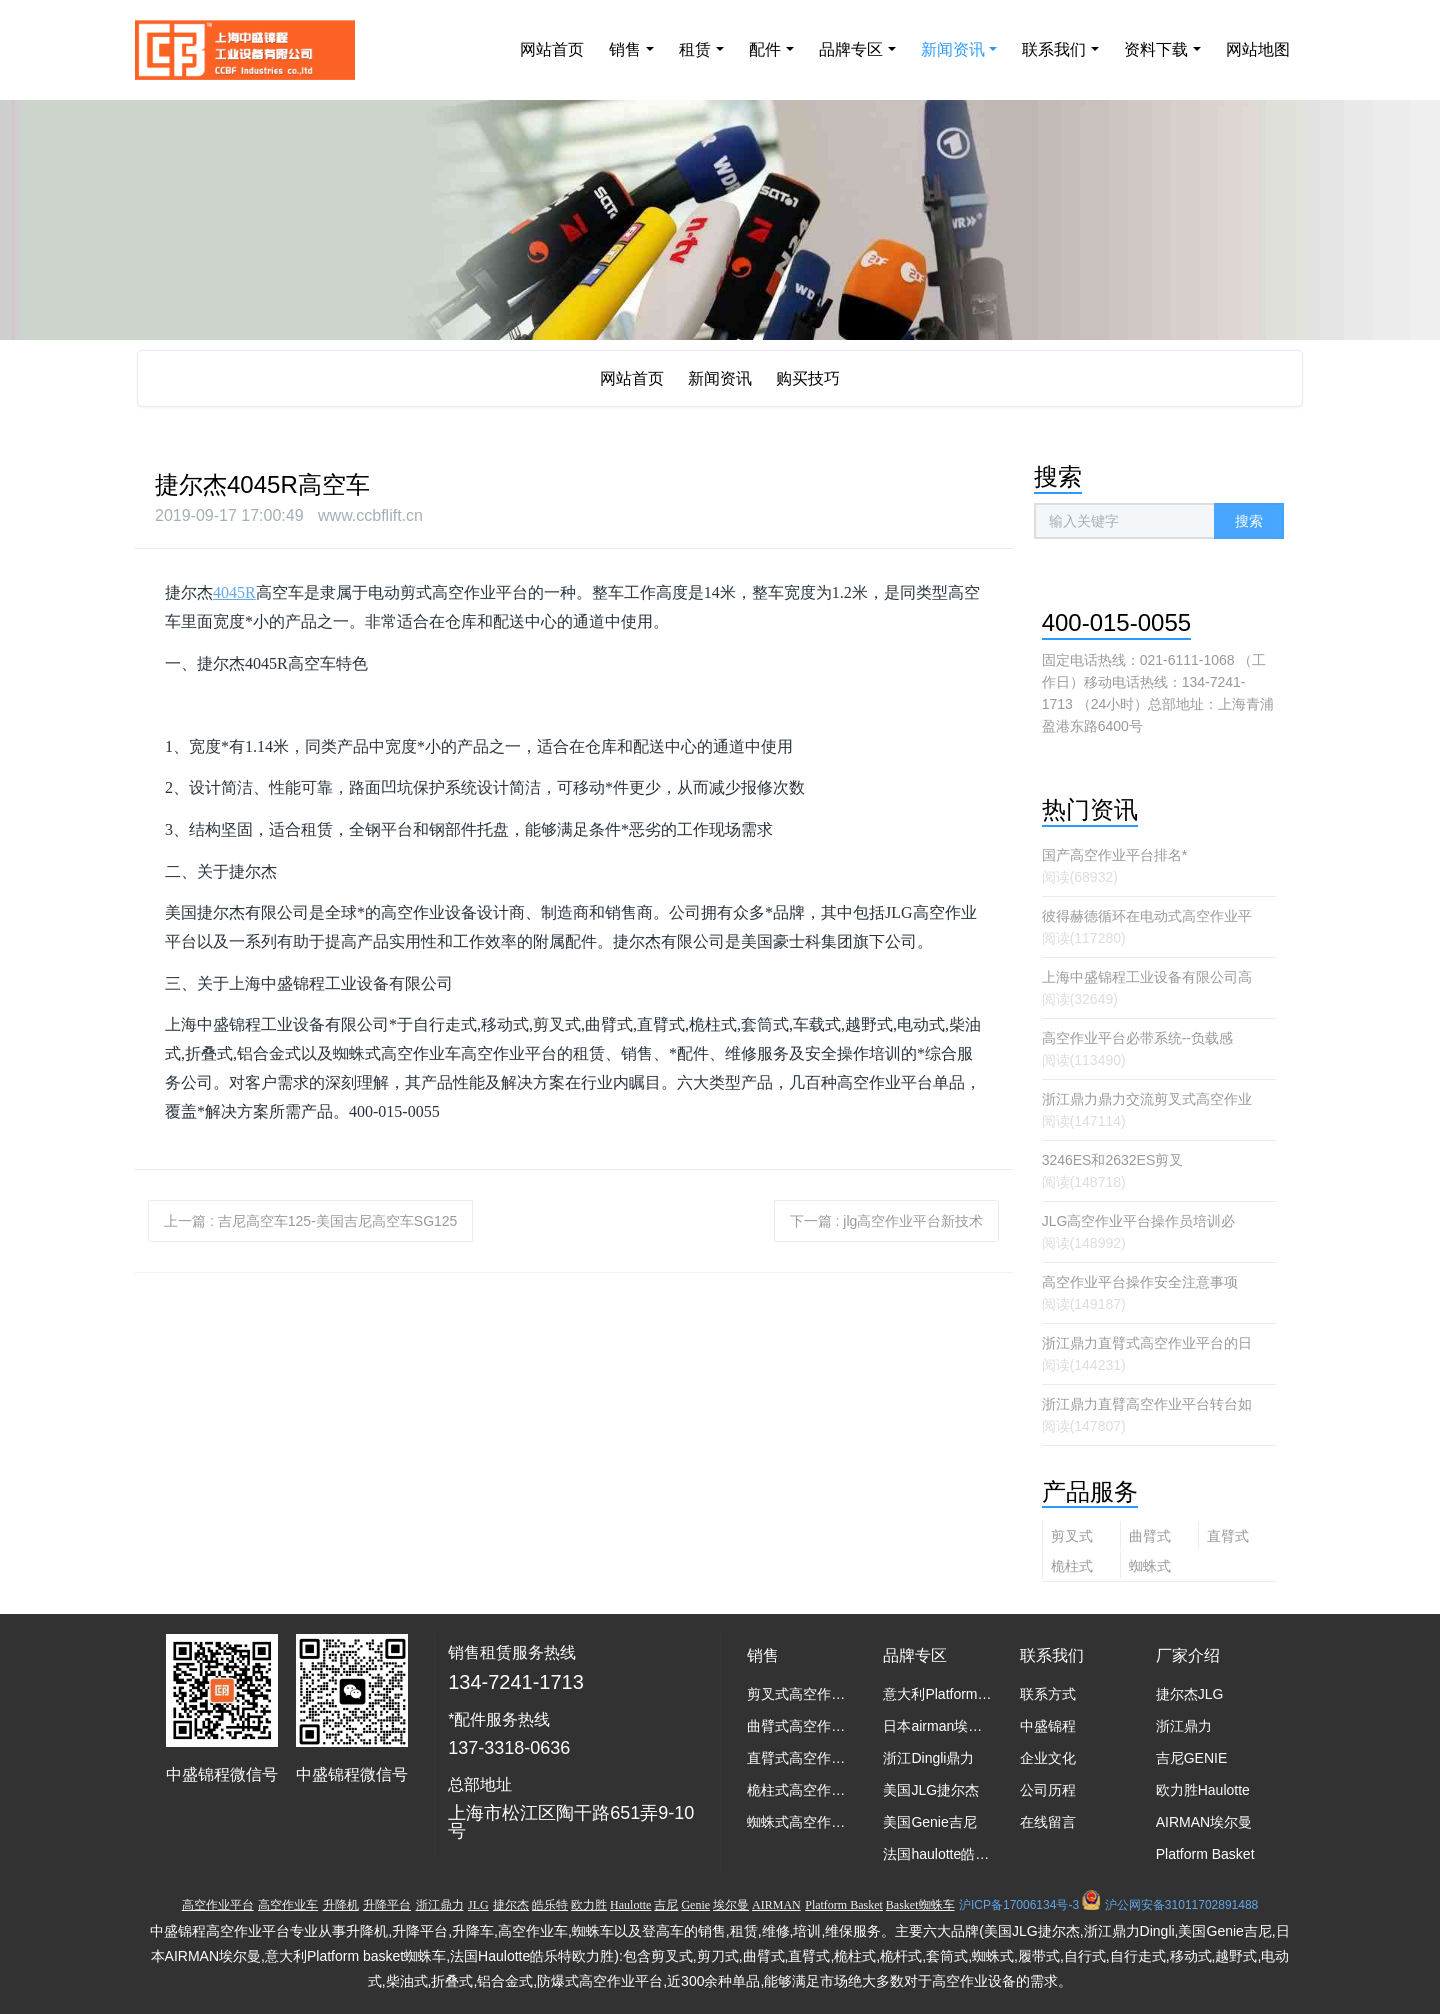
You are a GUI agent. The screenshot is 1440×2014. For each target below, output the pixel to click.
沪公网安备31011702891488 (1181, 1905)
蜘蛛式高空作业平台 (1150, 1568)
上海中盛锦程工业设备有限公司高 (1147, 977)
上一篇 (310, 1221)
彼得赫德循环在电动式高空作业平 (1147, 916)
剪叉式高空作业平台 (1072, 1538)
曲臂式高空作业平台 (1150, 1538)
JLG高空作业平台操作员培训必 (1139, 1221)
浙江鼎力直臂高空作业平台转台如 (1147, 1404)
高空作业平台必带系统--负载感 (1137, 1038)
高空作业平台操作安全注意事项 (1140, 1282)
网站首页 (552, 49)
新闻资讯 (720, 378)
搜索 (1249, 521)
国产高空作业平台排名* (1114, 855)
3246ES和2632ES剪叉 (1113, 1160)
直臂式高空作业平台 (1228, 1538)
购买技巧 (808, 378)
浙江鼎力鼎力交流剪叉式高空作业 (1147, 1099)
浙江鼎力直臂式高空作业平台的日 (1147, 1343)
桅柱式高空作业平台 (1072, 1568)
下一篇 (887, 1221)
